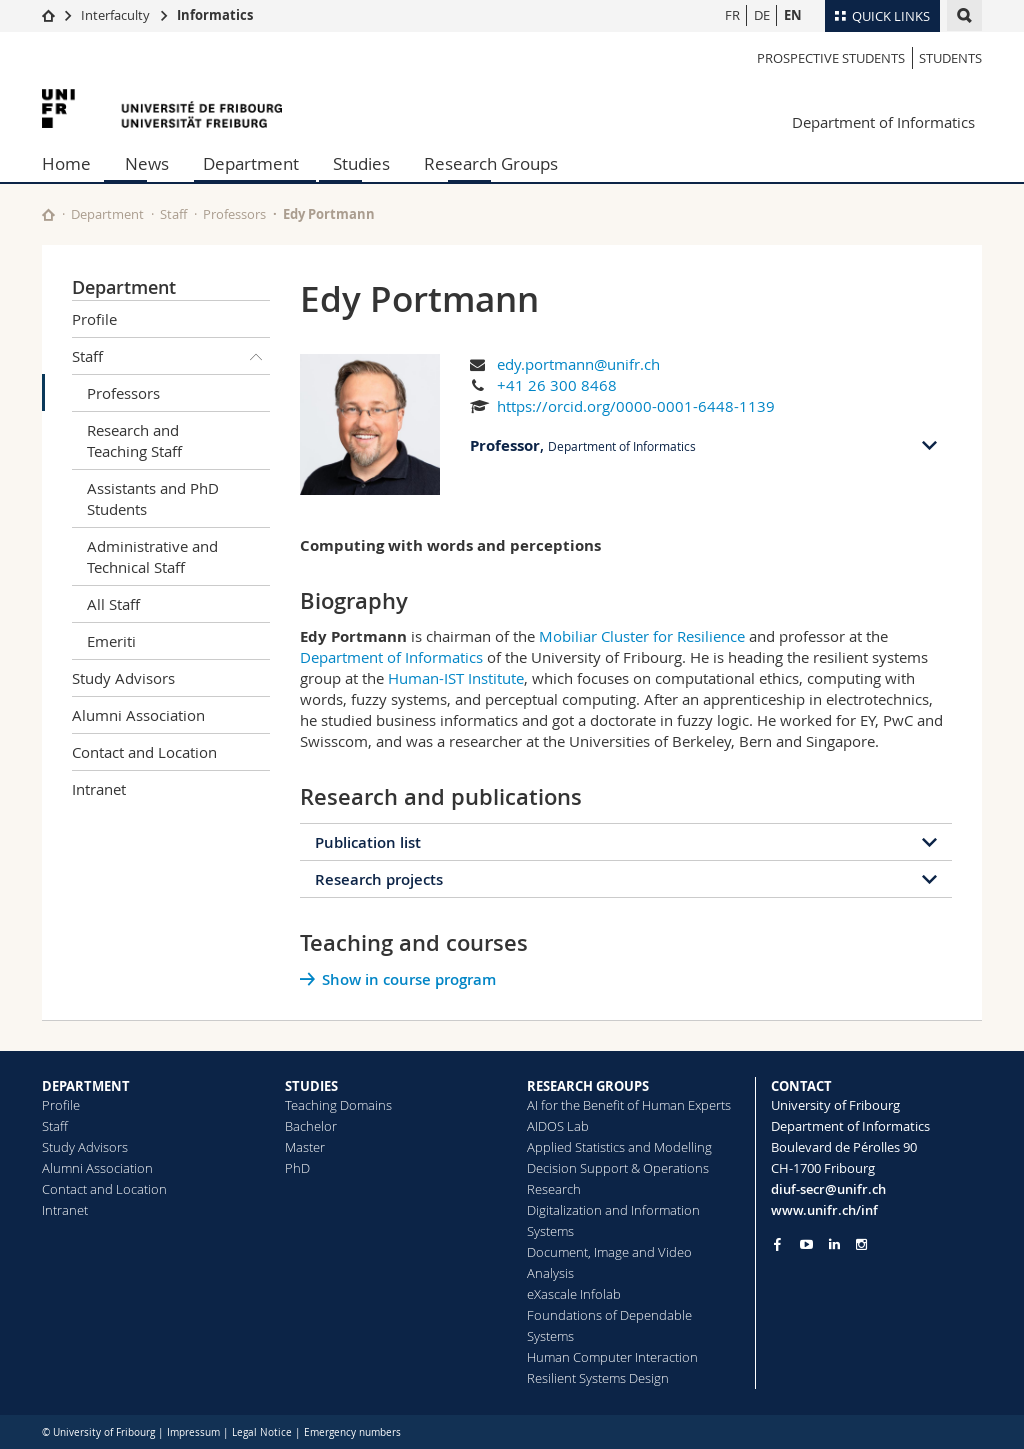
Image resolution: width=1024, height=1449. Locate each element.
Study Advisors (123, 678)
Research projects (379, 879)
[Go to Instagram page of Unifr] (861, 1244)
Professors (234, 214)
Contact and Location (144, 752)
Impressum (193, 1432)
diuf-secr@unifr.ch (828, 1189)
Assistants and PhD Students (153, 498)
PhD (297, 1168)
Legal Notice (262, 1432)
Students (950, 58)
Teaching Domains (338, 1105)
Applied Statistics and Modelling (619, 1147)
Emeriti (111, 641)
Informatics (215, 15)
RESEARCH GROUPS (588, 1086)
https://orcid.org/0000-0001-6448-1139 (636, 406)
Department (251, 163)
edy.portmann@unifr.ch (578, 364)
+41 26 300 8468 (557, 385)
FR (732, 15)
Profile (94, 319)
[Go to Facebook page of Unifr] (777, 1244)
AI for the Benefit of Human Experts (629, 1105)
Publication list (368, 842)
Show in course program (409, 979)
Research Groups (491, 163)
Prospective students (831, 58)
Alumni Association (138, 715)
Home (66, 163)
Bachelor (311, 1126)
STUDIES (311, 1086)
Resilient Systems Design (598, 1378)
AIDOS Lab (558, 1126)
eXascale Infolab (574, 1294)
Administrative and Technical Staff (152, 556)
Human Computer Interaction (612, 1357)
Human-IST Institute (456, 678)
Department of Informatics (883, 122)
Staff (173, 214)
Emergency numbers (352, 1432)
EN (793, 15)
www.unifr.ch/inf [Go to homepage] (824, 1210)
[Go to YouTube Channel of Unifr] (806, 1244)
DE (762, 15)
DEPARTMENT (86, 1086)
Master (305, 1147)
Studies (361, 163)
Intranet (99, 789)
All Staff (113, 604)
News (147, 163)
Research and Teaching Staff (134, 440)
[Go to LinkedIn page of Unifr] (834, 1244)
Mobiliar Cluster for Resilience (642, 636)
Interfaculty (115, 15)
